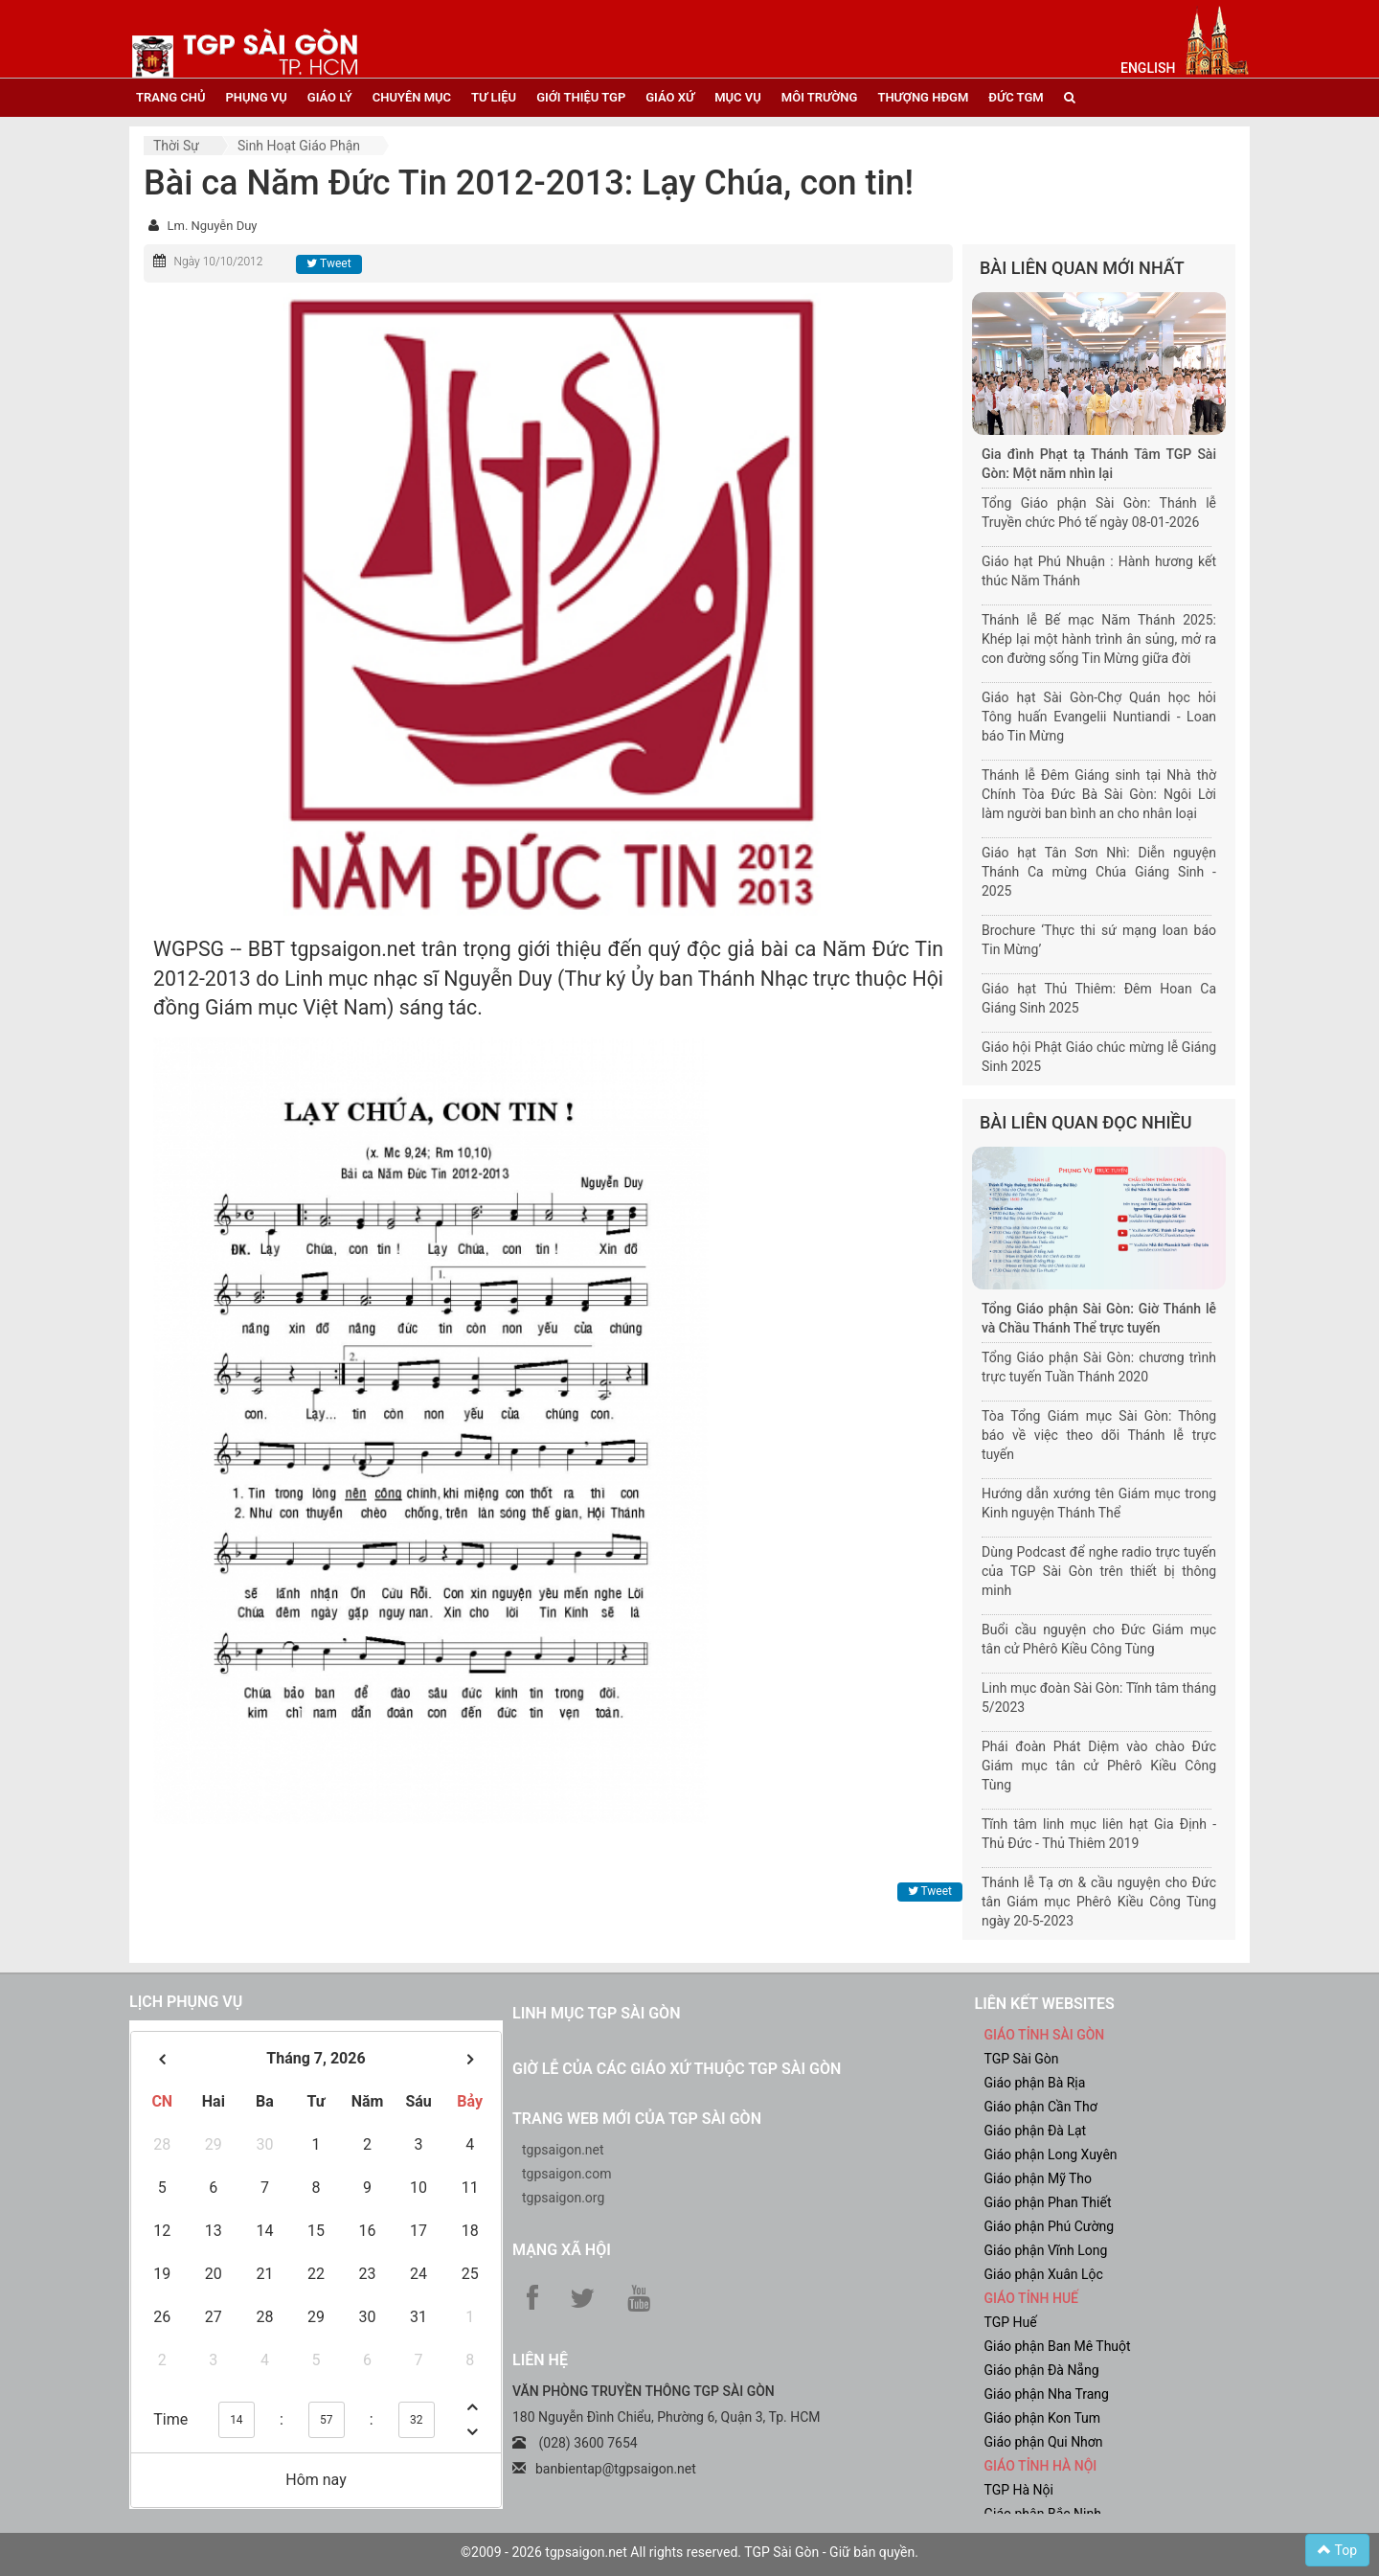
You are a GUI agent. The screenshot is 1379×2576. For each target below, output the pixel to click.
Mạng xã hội (561, 2250)
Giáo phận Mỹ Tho (1038, 2178)
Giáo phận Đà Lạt (1035, 2130)
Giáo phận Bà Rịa (1035, 2082)
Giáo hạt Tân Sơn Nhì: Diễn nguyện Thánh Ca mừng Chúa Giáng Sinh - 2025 (1099, 872)
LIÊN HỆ (540, 2360)
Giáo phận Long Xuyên (1051, 2154)
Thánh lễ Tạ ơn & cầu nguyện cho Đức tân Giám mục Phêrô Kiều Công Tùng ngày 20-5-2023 (1099, 1901)
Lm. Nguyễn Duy (212, 225)
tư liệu (493, 97)
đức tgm (1015, 97)
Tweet (328, 263)
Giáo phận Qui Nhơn (1043, 2442)
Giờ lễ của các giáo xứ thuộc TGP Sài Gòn (676, 2069)
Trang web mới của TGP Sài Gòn (636, 2118)
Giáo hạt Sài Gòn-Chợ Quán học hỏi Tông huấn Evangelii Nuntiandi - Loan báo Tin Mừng (1099, 716)
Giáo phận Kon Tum (1042, 2418)
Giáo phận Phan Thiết (1048, 2202)
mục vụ (737, 97)
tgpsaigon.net (563, 2149)
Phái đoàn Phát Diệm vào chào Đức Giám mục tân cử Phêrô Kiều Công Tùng (1099, 1765)
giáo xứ (669, 97)
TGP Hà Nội (1018, 2489)
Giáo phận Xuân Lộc (1043, 2274)
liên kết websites (1045, 2004)
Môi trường (819, 97)
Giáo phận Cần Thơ (1040, 2106)
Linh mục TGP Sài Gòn (596, 2013)
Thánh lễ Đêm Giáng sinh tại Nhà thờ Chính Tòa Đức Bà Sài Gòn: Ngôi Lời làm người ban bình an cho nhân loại (1099, 794)
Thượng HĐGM (922, 97)
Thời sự (176, 145)
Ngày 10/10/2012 (217, 261)
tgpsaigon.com (566, 2173)
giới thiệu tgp (580, 97)
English (1147, 68)
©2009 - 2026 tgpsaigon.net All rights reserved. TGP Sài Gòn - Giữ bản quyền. (689, 2552)
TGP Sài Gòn (1021, 2058)
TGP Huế (1010, 2322)
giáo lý (329, 97)
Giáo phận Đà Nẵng (1041, 2370)
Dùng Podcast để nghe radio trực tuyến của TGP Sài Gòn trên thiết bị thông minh (1099, 1571)
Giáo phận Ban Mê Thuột (1057, 2346)
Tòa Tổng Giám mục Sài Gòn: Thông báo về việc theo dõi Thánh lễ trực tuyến (1099, 1435)
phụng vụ (255, 97)
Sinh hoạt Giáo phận (298, 145)
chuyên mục (412, 97)
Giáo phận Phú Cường (1049, 2226)
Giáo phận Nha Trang (1046, 2394)
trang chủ (170, 97)
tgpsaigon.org (563, 2197)
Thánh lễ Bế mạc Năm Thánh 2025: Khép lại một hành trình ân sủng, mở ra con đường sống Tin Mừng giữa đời (1099, 639)
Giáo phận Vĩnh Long (1046, 2250)
